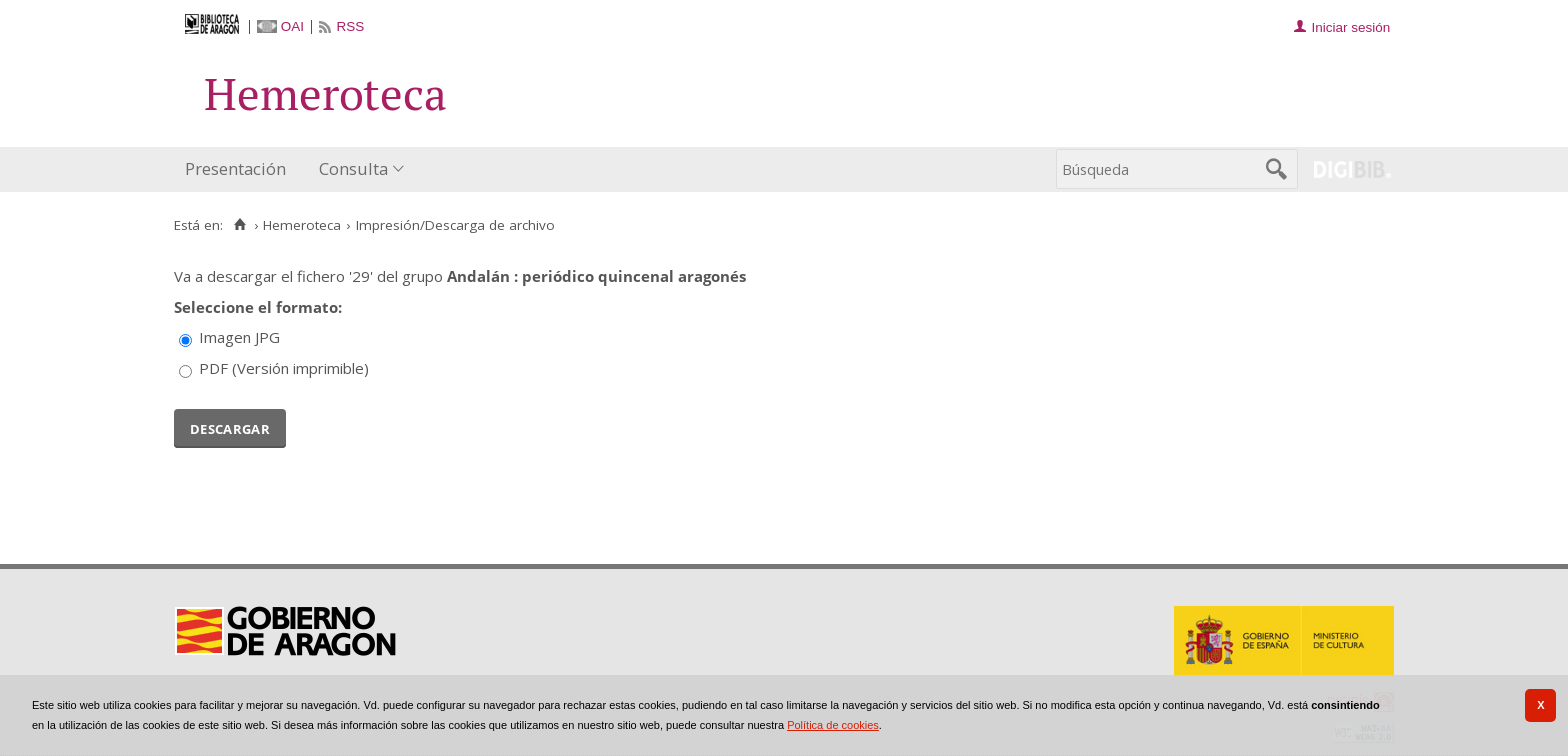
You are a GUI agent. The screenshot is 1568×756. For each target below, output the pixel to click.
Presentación (235, 168)
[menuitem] (240, 169)
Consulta (353, 168)
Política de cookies (833, 725)
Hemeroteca (302, 225)
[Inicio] (239, 225)
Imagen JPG (239, 337)
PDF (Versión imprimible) (284, 368)
